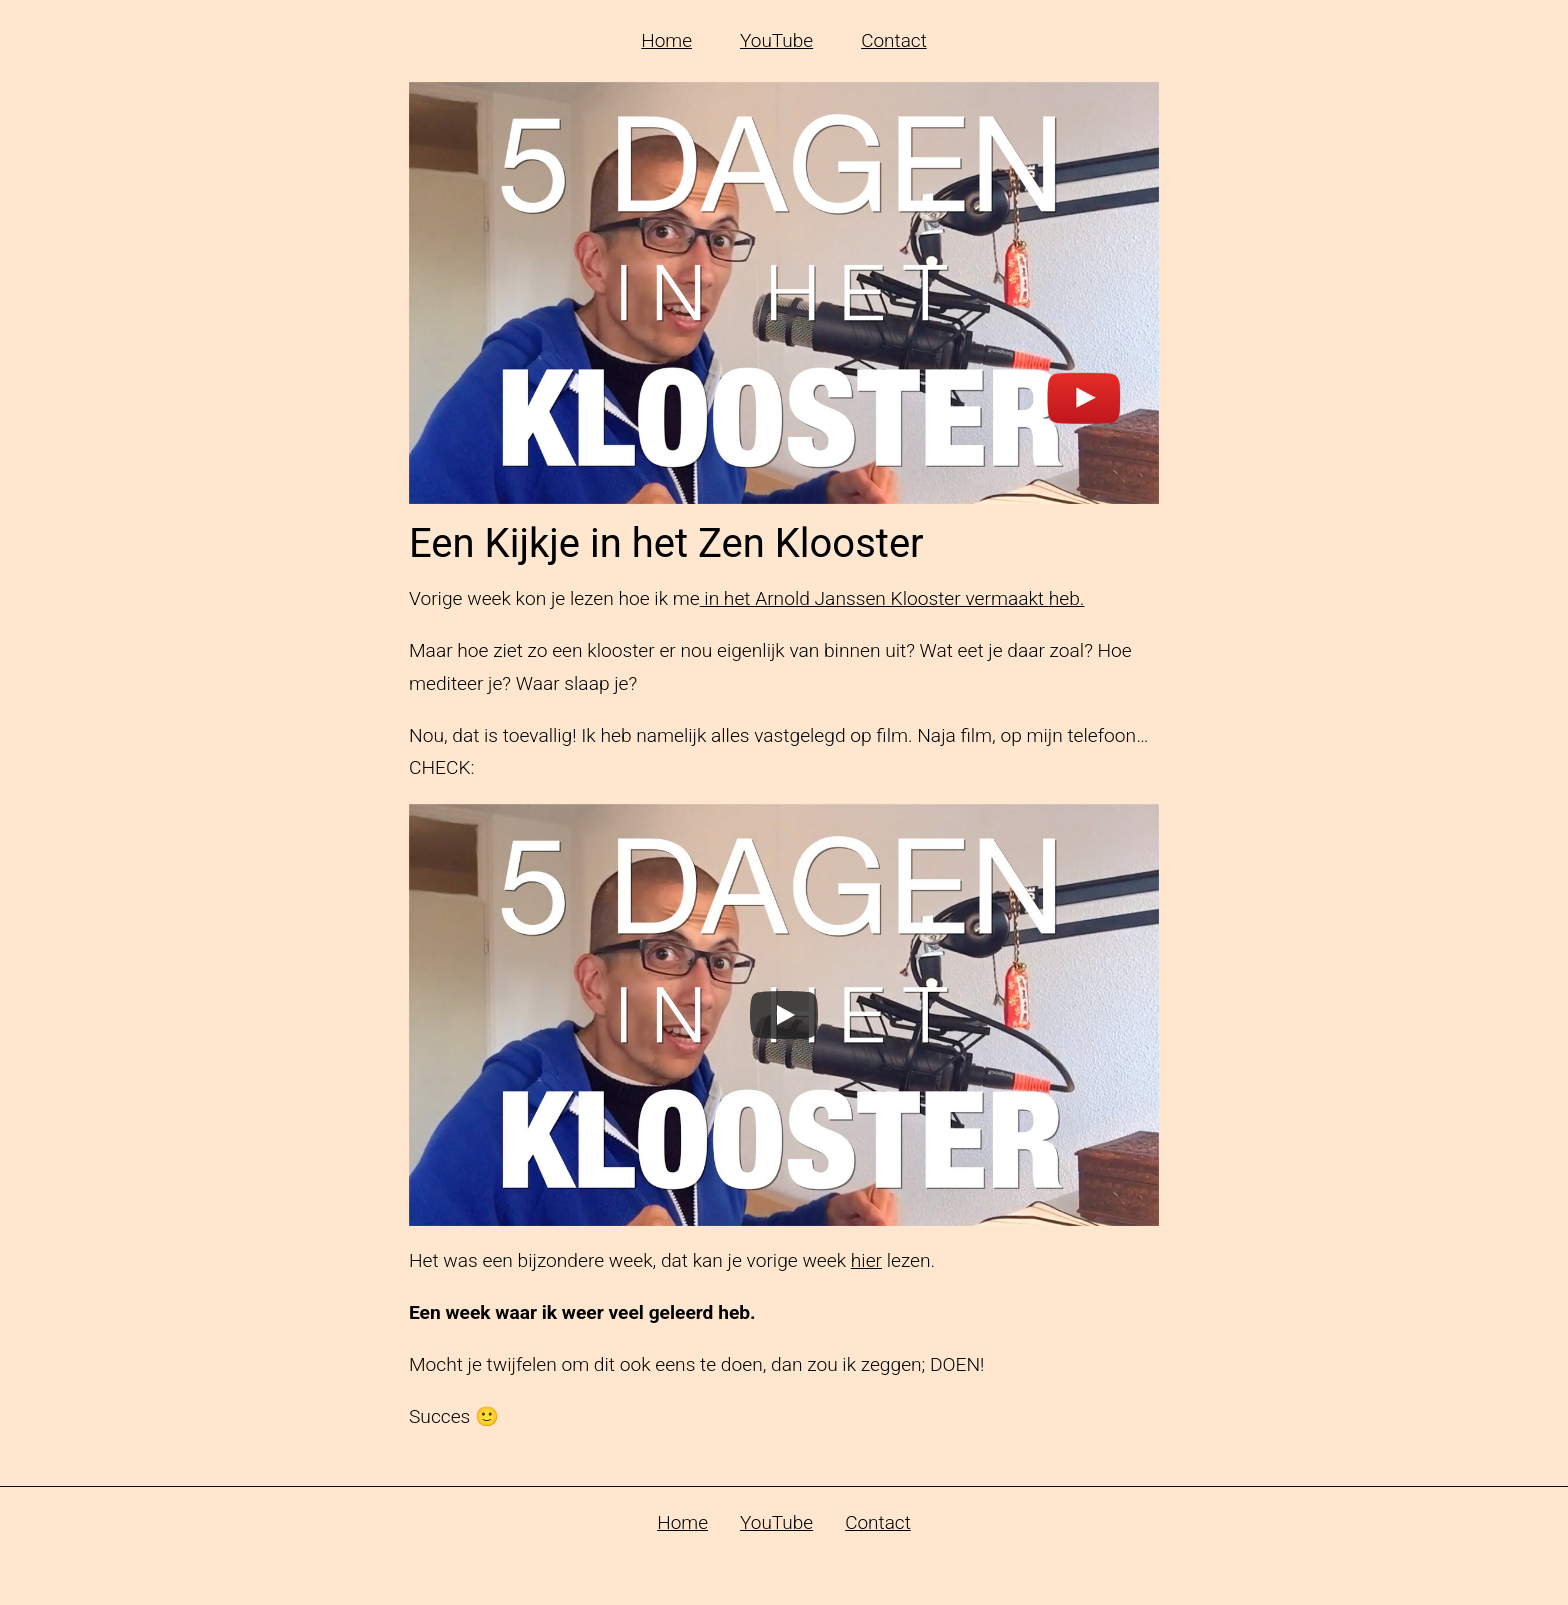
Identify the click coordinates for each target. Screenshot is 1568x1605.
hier (866, 1260)
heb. (1067, 598)
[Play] (784, 1015)
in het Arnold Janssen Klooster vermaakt (874, 598)
